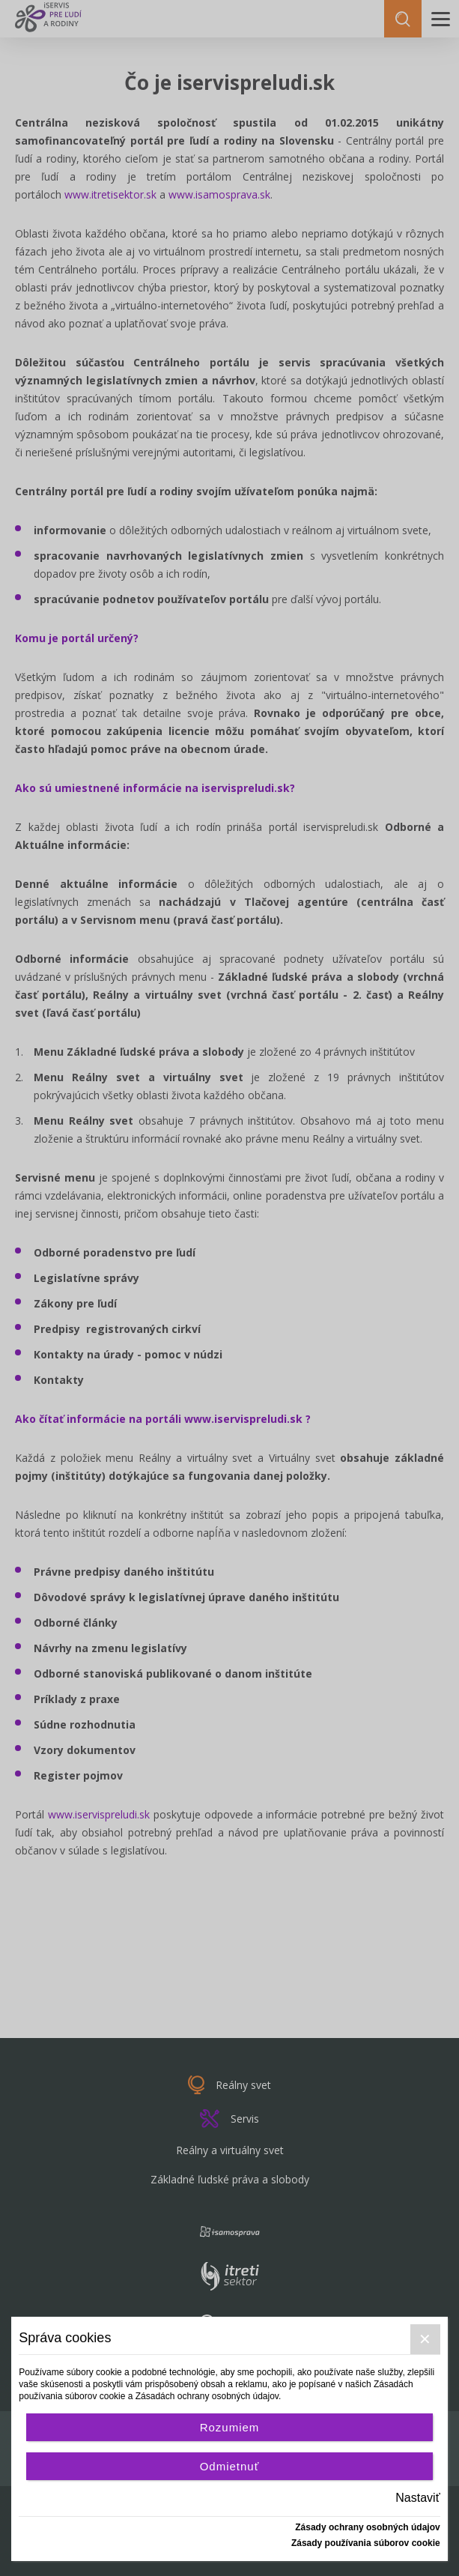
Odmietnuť (230, 2466)
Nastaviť (417, 2497)
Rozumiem (230, 2427)
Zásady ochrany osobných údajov (367, 2527)
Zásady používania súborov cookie (365, 2543)
